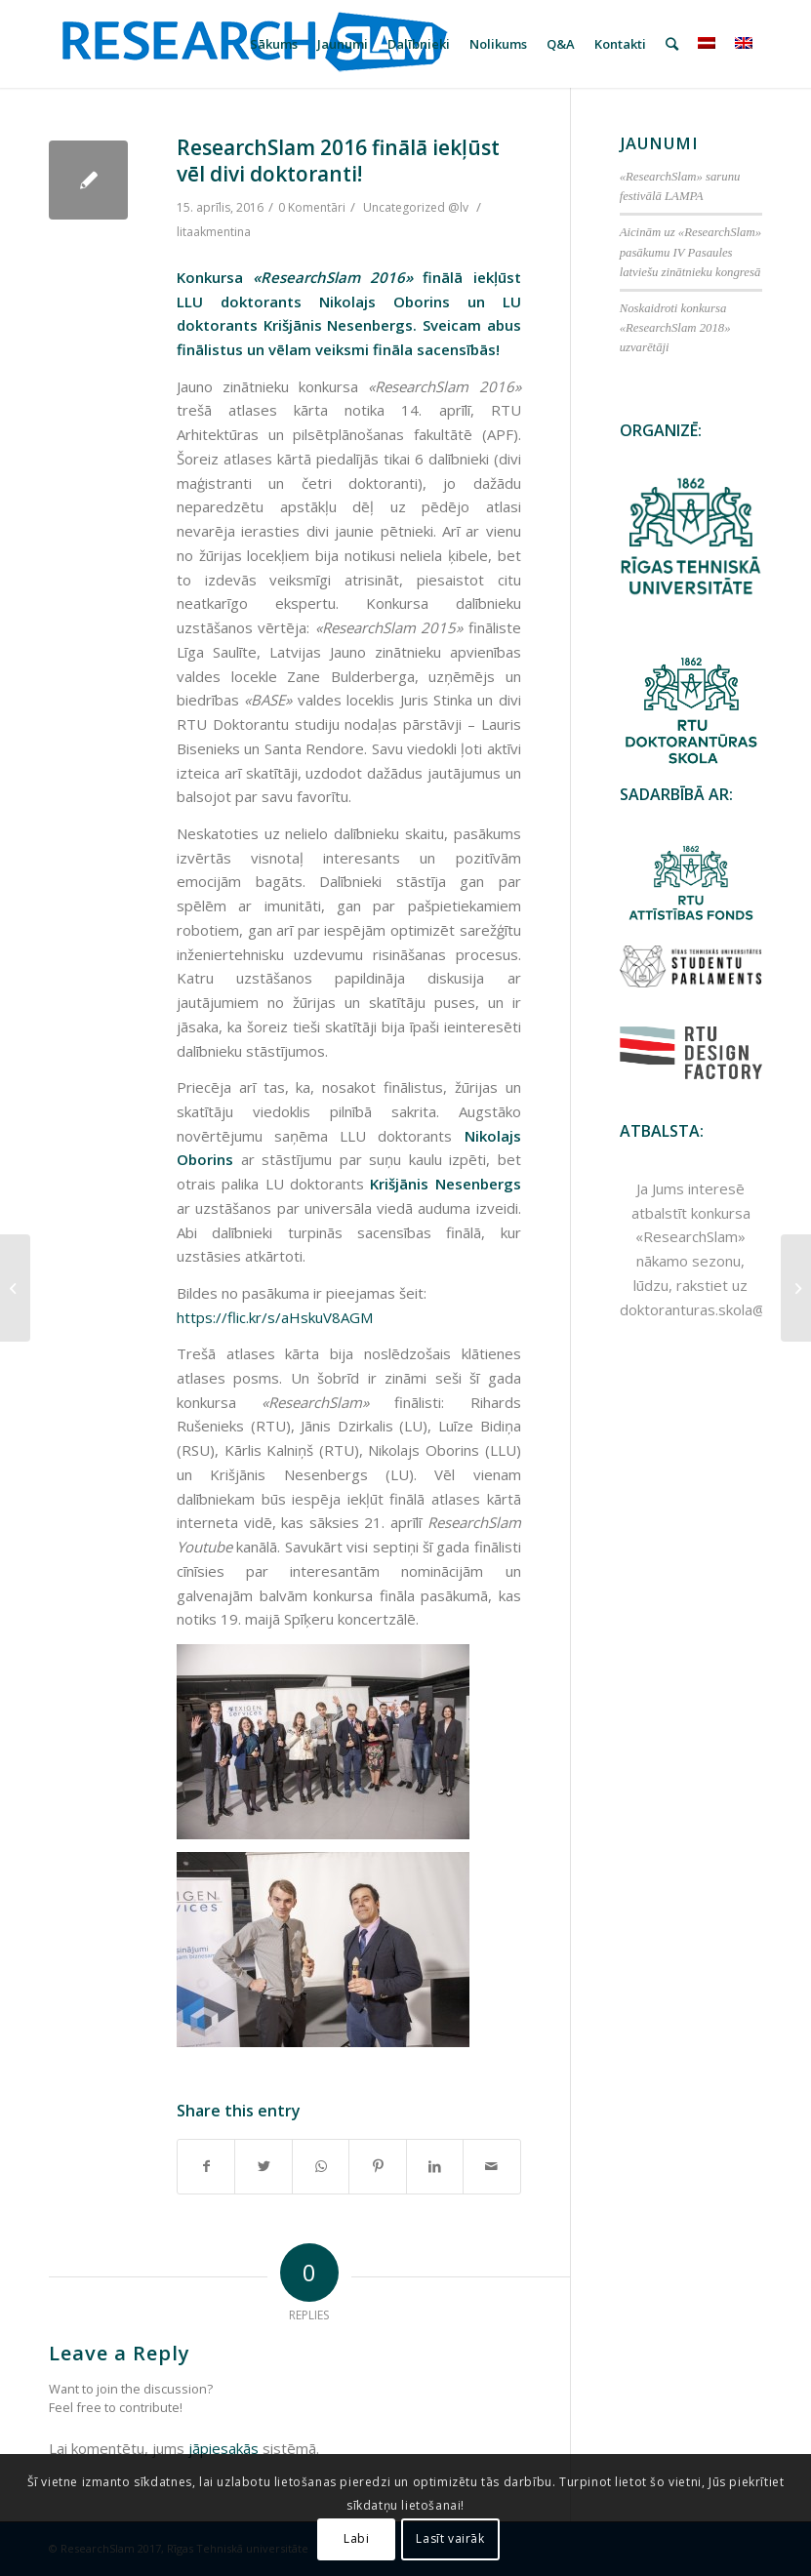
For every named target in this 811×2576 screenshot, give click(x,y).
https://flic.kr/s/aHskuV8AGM (275, 1317)
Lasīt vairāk (450, 2538)
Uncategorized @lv (415, 207)
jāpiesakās (223, 2448)
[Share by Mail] (491, 2167)
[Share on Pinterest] (377, 2167)
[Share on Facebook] (206, 2167)
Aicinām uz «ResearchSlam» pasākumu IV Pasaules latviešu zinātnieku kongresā (690, 251)
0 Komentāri (311, 207)
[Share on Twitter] (263, 2167)
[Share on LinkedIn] (435, 2167)
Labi (356, 2538)
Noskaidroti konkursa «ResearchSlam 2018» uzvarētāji (675, 328)
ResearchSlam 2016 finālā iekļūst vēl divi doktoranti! (338, 160)
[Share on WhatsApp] (320, 2167)
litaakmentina (214, 231)
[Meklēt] (672, 44)
